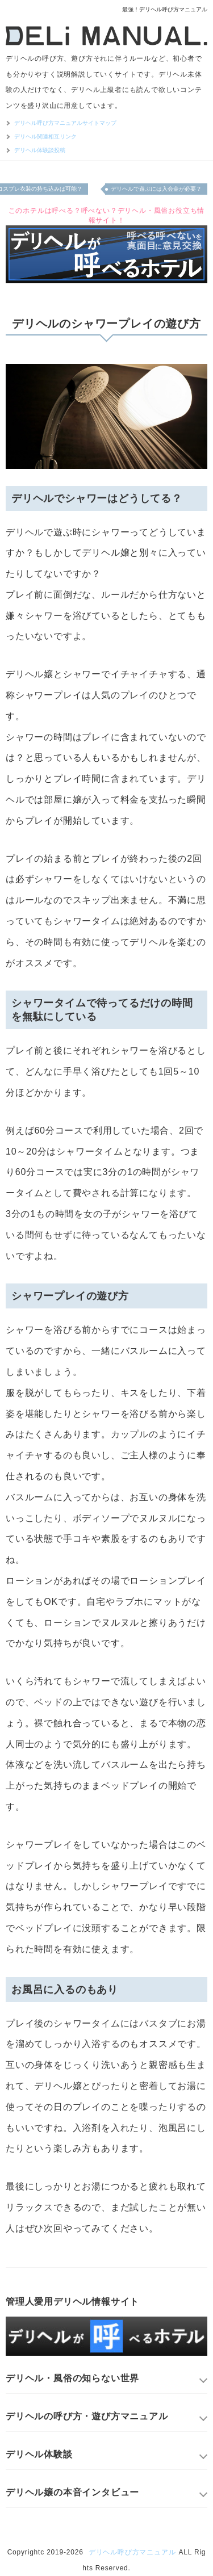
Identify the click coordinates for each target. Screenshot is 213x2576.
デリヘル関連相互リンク (45, 136)
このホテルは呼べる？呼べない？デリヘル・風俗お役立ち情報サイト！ (107, 215)
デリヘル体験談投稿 (39, 150)
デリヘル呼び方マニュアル (132, 2552)
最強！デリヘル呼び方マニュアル (164, 9)
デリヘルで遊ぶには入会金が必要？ (156, 189)
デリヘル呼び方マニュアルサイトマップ (65, 123)
